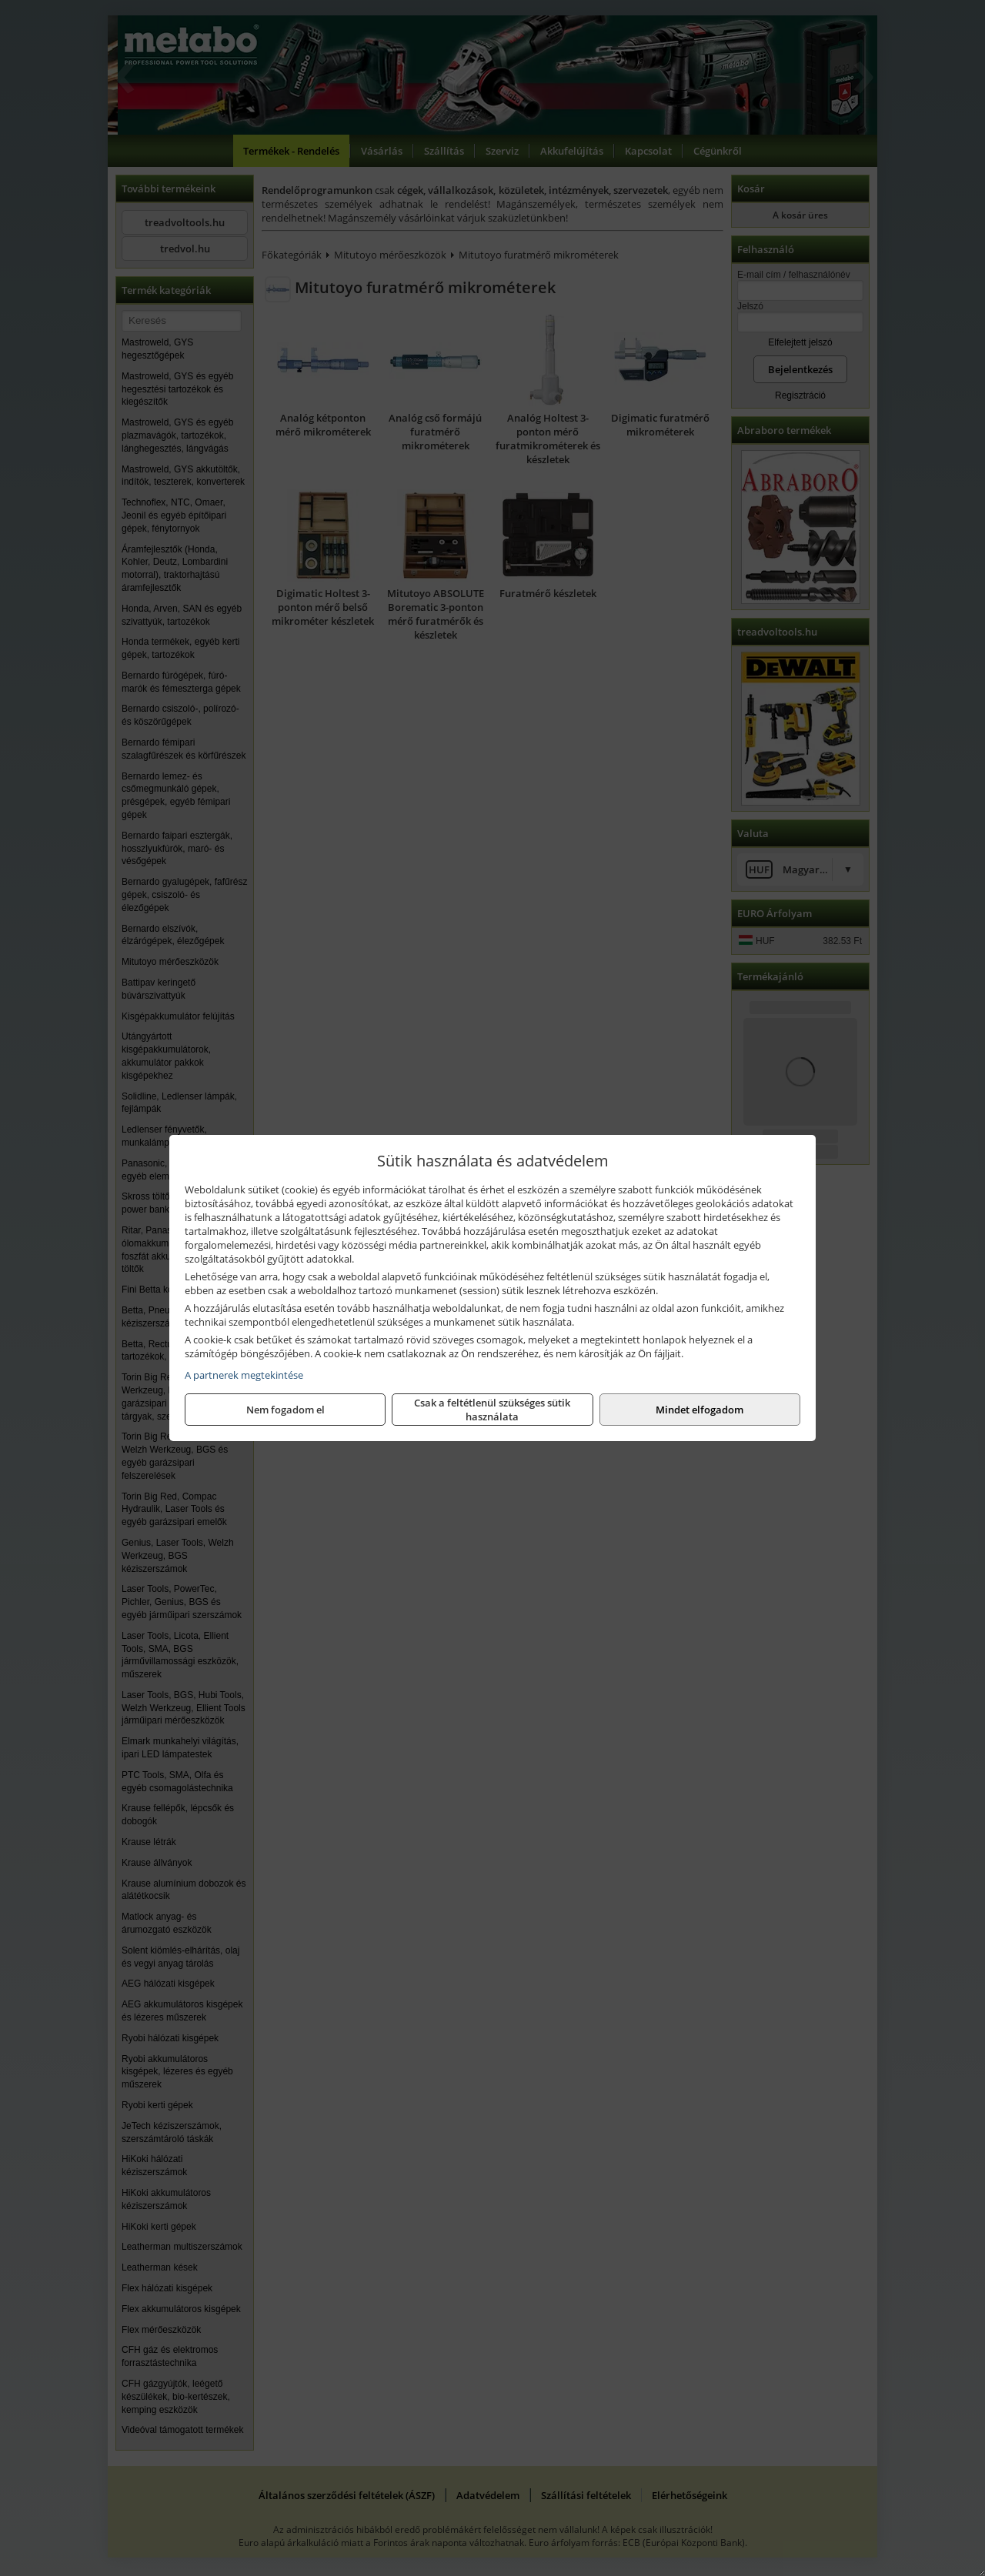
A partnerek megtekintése (244, 1375)
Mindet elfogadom (699, 1409)
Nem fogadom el (285, 1409)
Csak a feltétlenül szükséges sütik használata (492, 1409)
